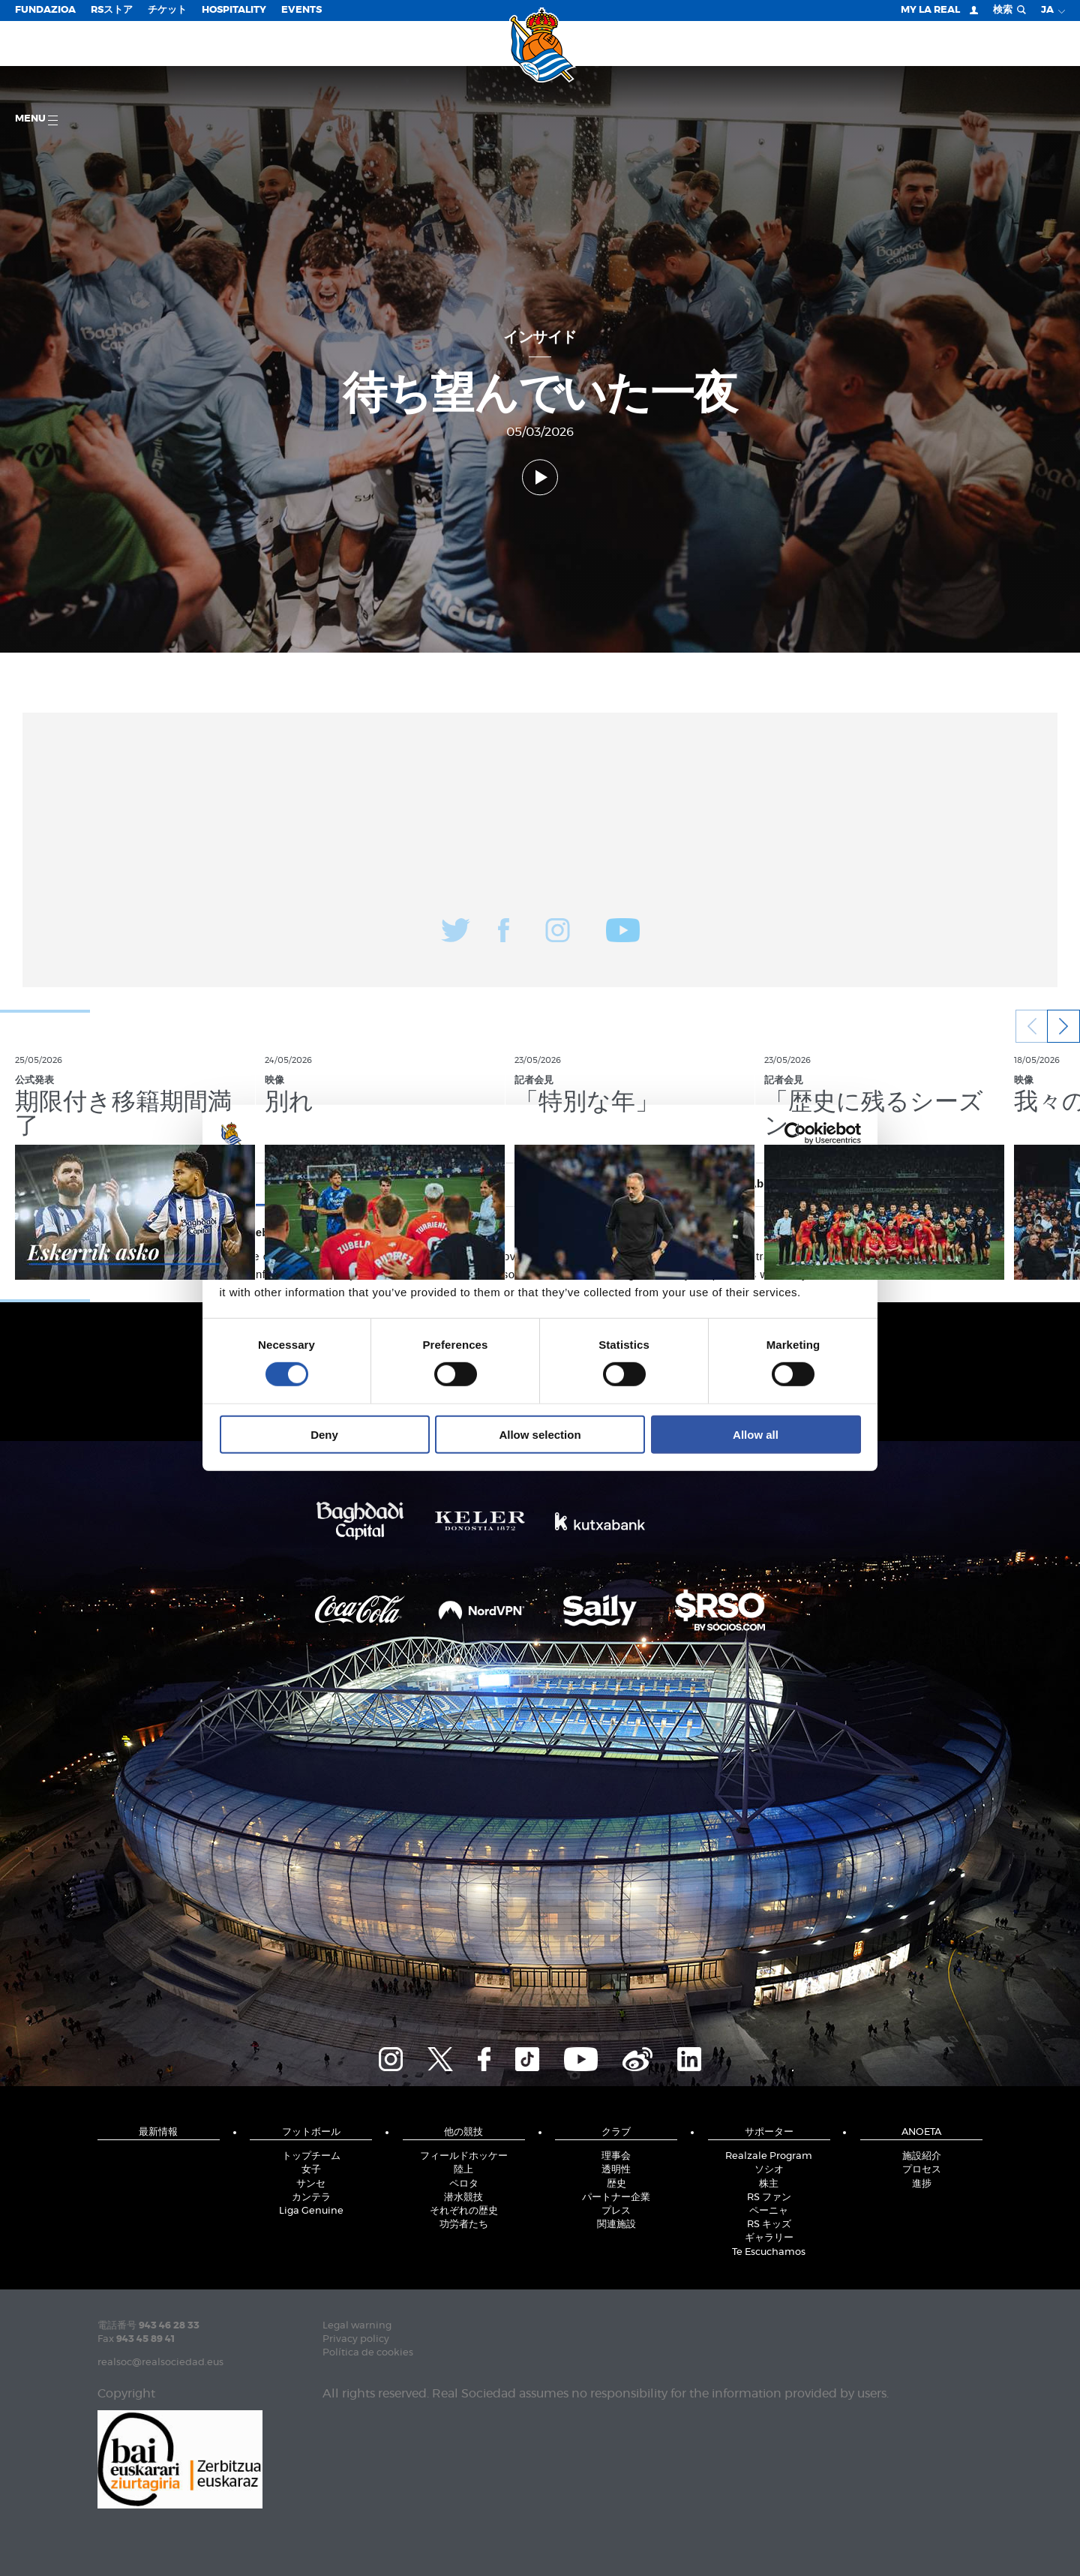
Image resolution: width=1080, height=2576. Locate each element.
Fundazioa (45, 10)
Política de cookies (367, 2353)
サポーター (769, 2132)
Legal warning (357, 2326)
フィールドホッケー (464, 2156)
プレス (616, 2211)
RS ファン (769, 2197)
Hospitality (234, 10)
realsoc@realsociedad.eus (161, 2362)
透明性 (616, 2170)
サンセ (311, 2184)
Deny (324, 1434)
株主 (768, 2184)
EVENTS (301, 10)
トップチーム (311, 2156)
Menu (36, 119)
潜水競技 (463, 2197)
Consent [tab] (315, 1183)
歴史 (616, 2184)
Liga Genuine (311, 2211)
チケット (167, 10)
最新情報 (158, 2132)
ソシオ (769, 2170)
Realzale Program (768, 2156)
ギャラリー (769, 2238)
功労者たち (464, 2224)
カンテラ (311, 2197)
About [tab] (765, 1183)
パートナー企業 (616, 2197)
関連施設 (616, 2224)
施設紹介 (921, 2156)
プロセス (921, 2170)
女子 (311, 2170)
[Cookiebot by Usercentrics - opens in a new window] (795, 1133)
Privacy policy (355, 2339)
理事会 (616, 2156)
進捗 (922, 2184)
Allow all (755, 1434)
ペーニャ (768, 2211)
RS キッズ (769, 2224)
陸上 (463, 2170)
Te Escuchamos (769, 2252)
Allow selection (539, 1434)
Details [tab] (540, 1183)
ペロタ (463, 2184)
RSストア (112, 10)
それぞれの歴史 (464, 2211)
